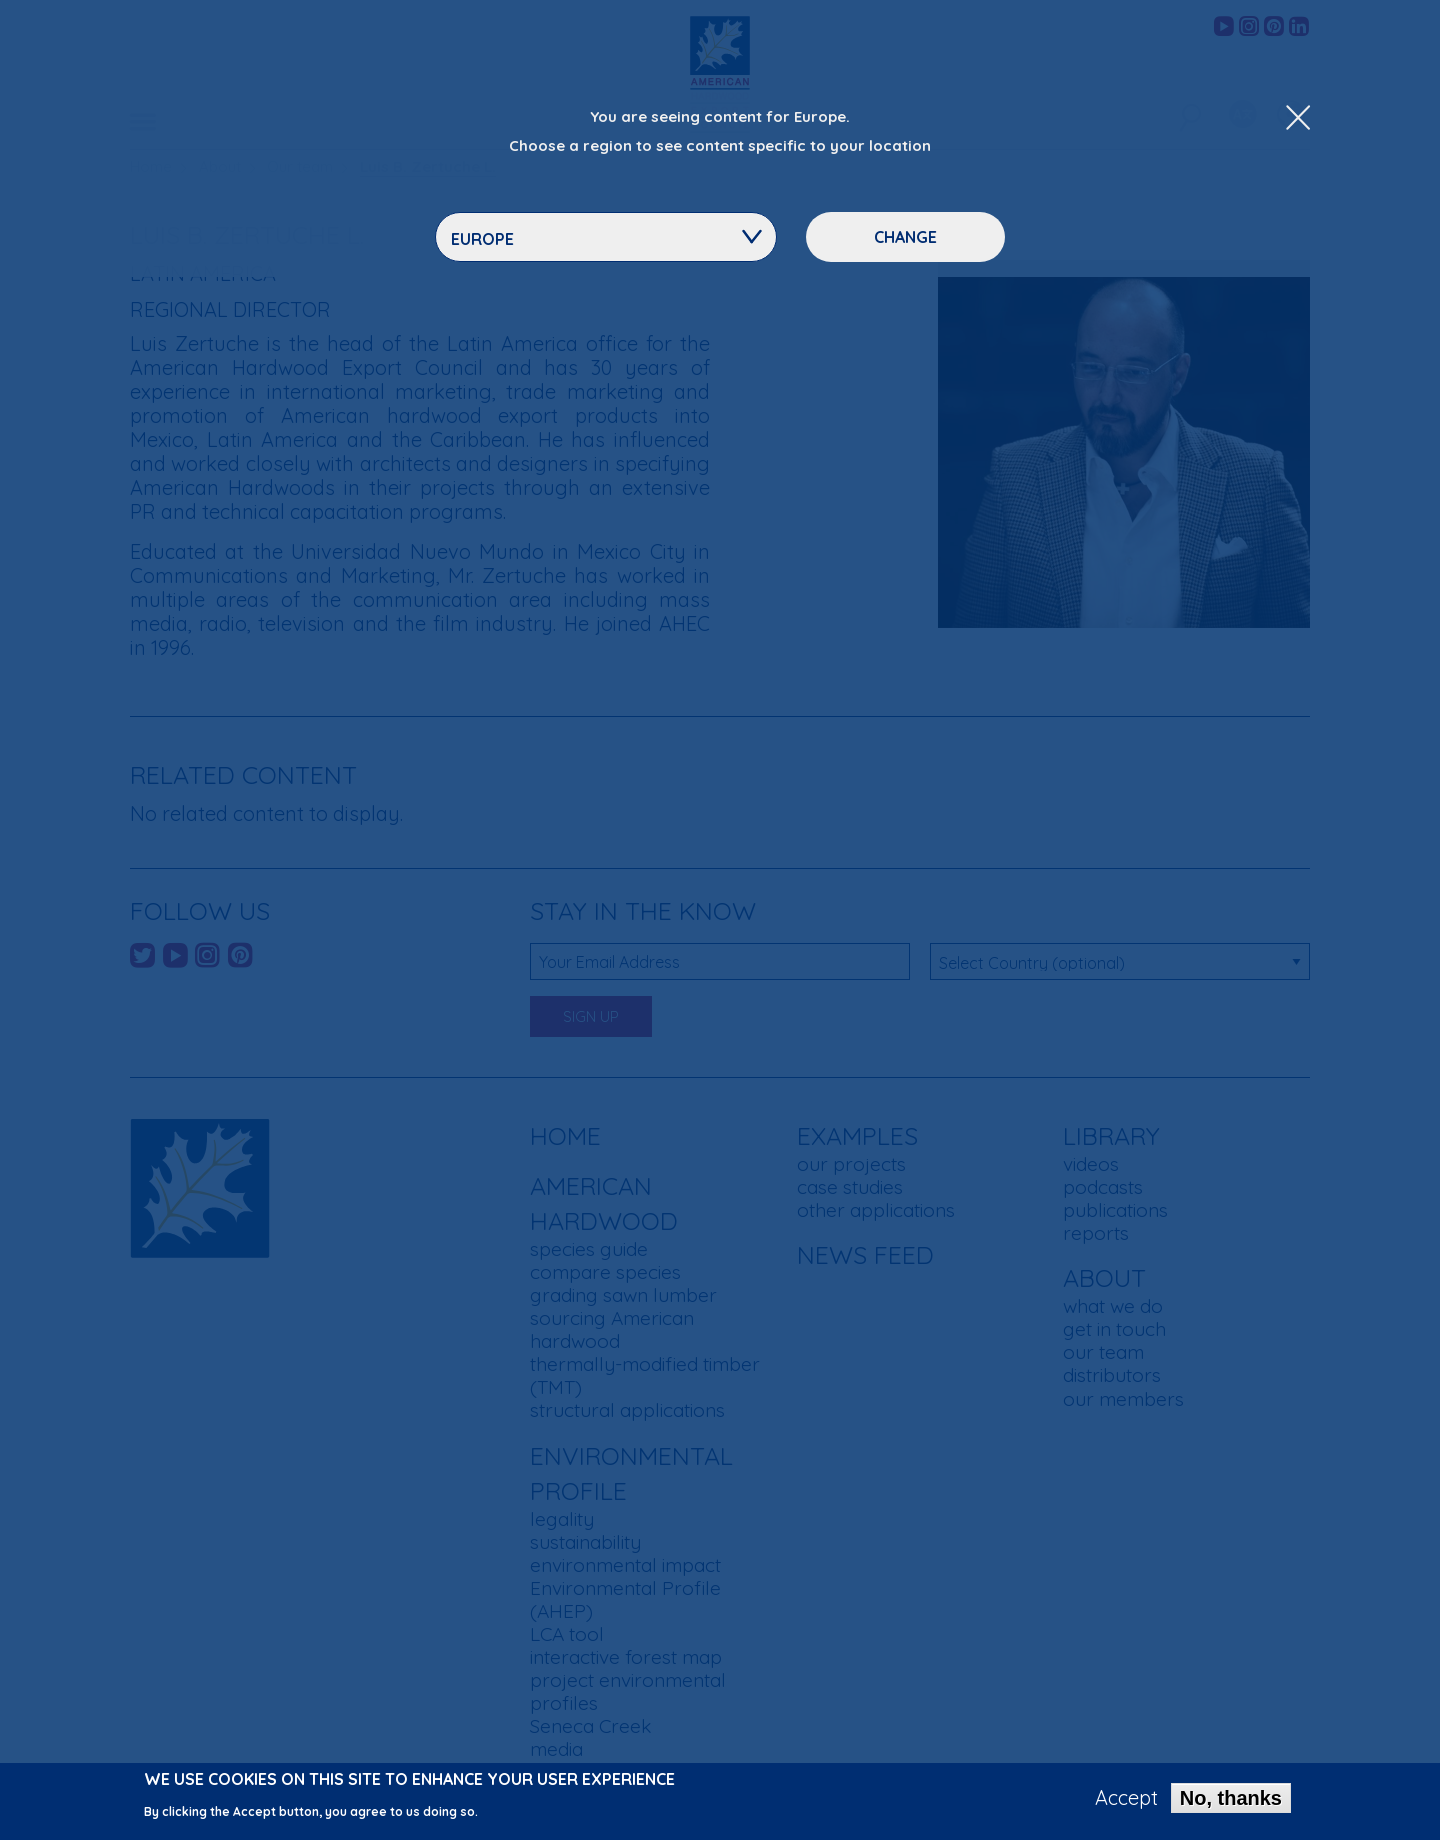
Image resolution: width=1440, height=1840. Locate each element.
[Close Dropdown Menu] (1298, 119)
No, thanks (1231, 1802)
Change (905, 237)
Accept (1126, 1802)
